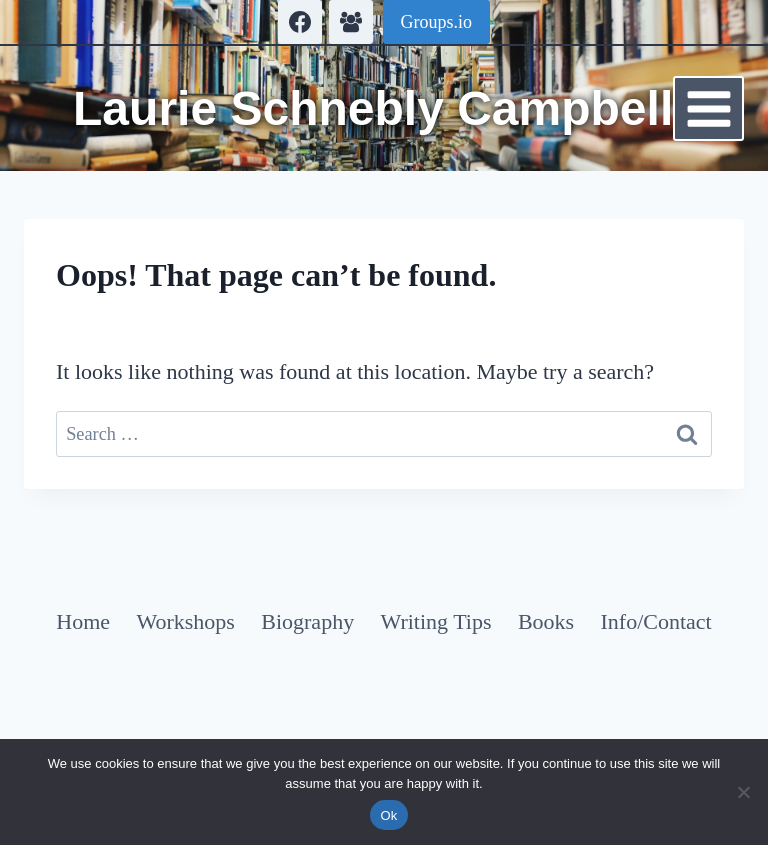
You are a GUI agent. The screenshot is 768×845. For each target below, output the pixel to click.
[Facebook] (300, 22)
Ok (388, 815)
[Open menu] (708, 108)
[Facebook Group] (351, 22)
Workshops (185, 621)
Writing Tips (436, 621)
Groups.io (437, 22)
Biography (307, 621)
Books (546, 621)
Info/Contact (656, 621)
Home (83, 621)
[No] (743, 792)
